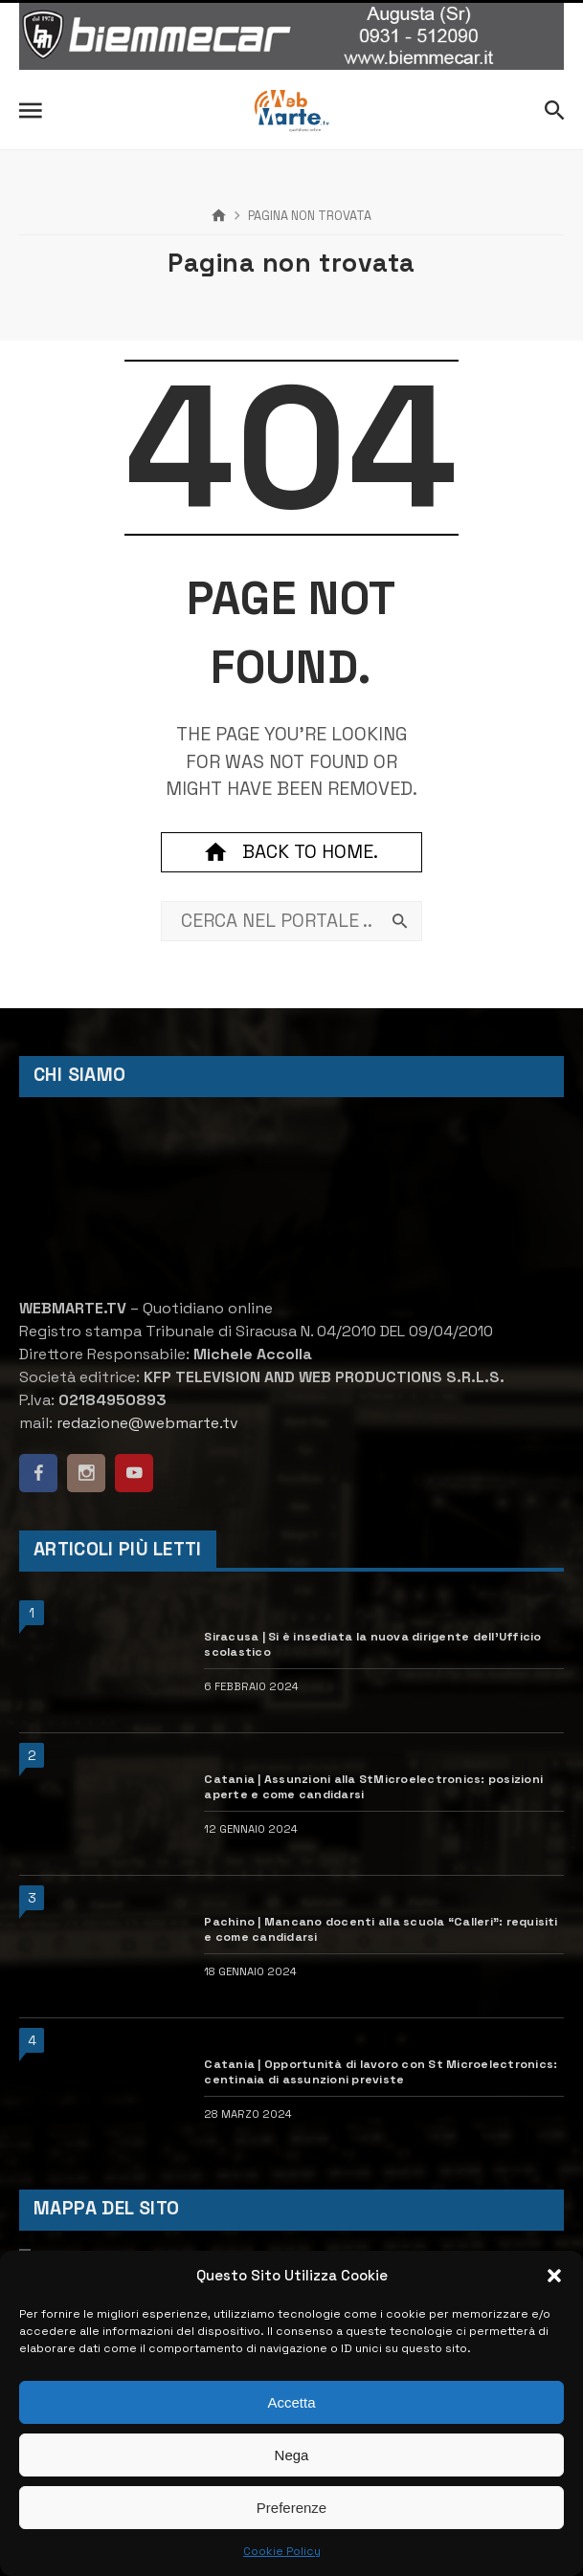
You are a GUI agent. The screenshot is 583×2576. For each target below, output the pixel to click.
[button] (554, 2275)
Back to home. (291, 852)
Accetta (291, 2402)
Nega (292, 2455)
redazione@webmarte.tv (147, 1423)
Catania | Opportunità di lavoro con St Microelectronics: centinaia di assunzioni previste (380, 2072)
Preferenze (291, 2507)
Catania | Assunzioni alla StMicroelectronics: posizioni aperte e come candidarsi (373, 1787)
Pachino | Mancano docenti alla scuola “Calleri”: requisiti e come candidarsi (380, 1929)
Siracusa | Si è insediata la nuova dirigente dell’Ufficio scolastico (372, 1644)
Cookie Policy (282, 2551)
